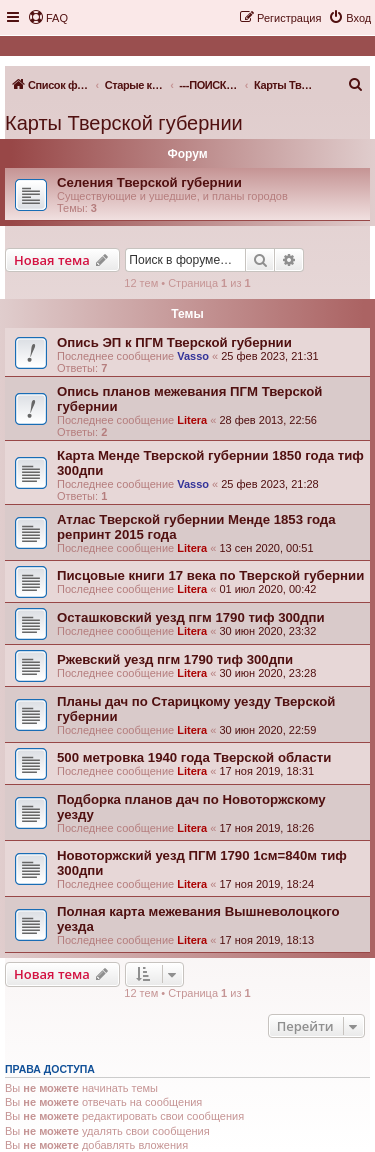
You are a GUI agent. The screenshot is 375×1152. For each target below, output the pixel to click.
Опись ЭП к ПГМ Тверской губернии (174, 342)
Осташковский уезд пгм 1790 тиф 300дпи (191, 617)
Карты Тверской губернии (124, 123)
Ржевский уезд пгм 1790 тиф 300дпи (175, 659)
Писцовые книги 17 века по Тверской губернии (210, 575)
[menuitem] (48, 18)
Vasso (193, 356)
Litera (192, 420)
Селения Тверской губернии (149, 182)
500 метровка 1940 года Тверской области (194, 757)
